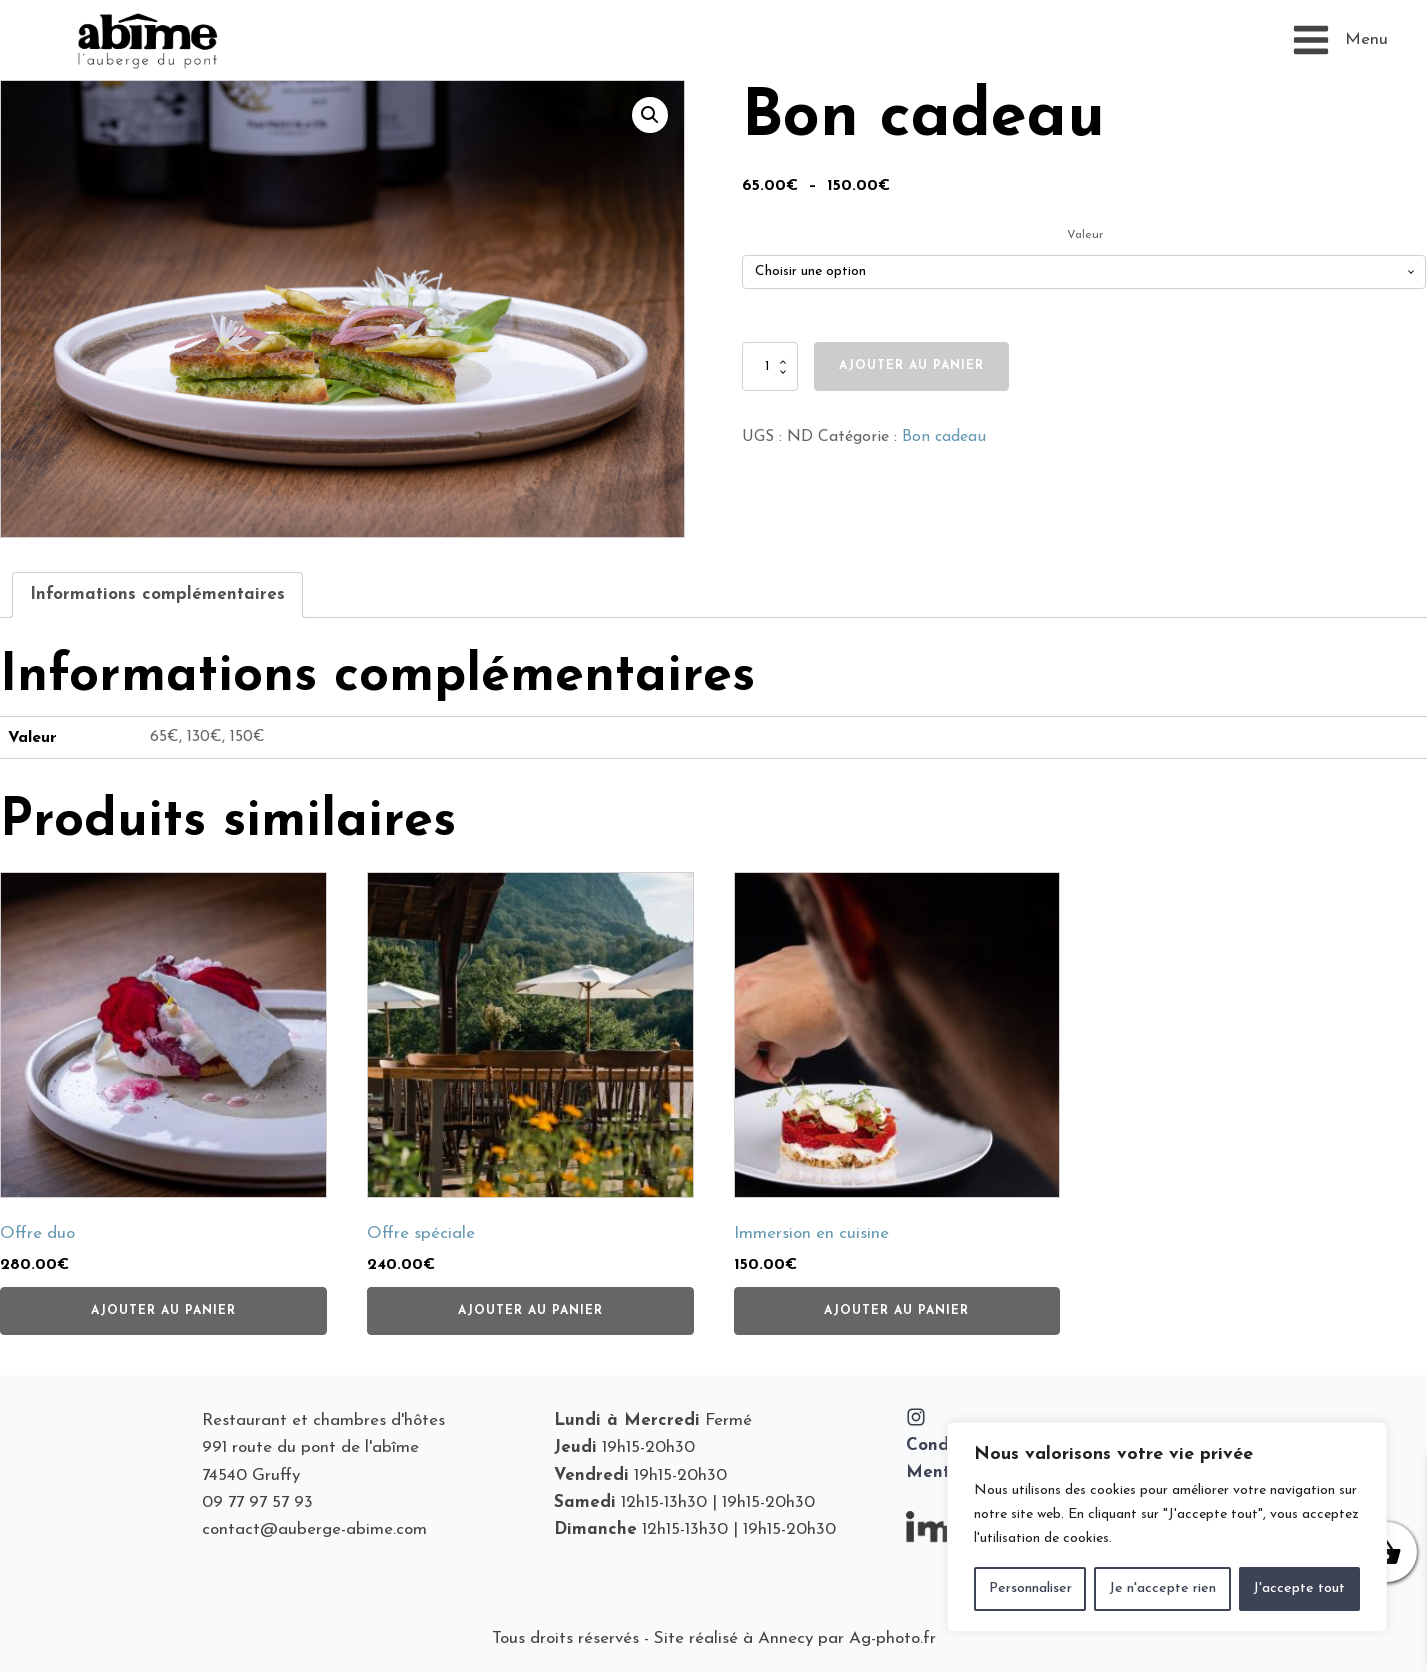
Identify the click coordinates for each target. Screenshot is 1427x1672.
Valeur (1085, 235)
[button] (650, 115)
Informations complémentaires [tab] (157, 594)
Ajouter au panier (911, 366)
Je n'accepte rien (1162, 1588)
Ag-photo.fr (892, 1638)
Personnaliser (1030, 1588)
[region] (1167, 1527)
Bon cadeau (944, 437)
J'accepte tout (1299, 1588)
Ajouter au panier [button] (163, 1311)
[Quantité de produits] (770, 366)
